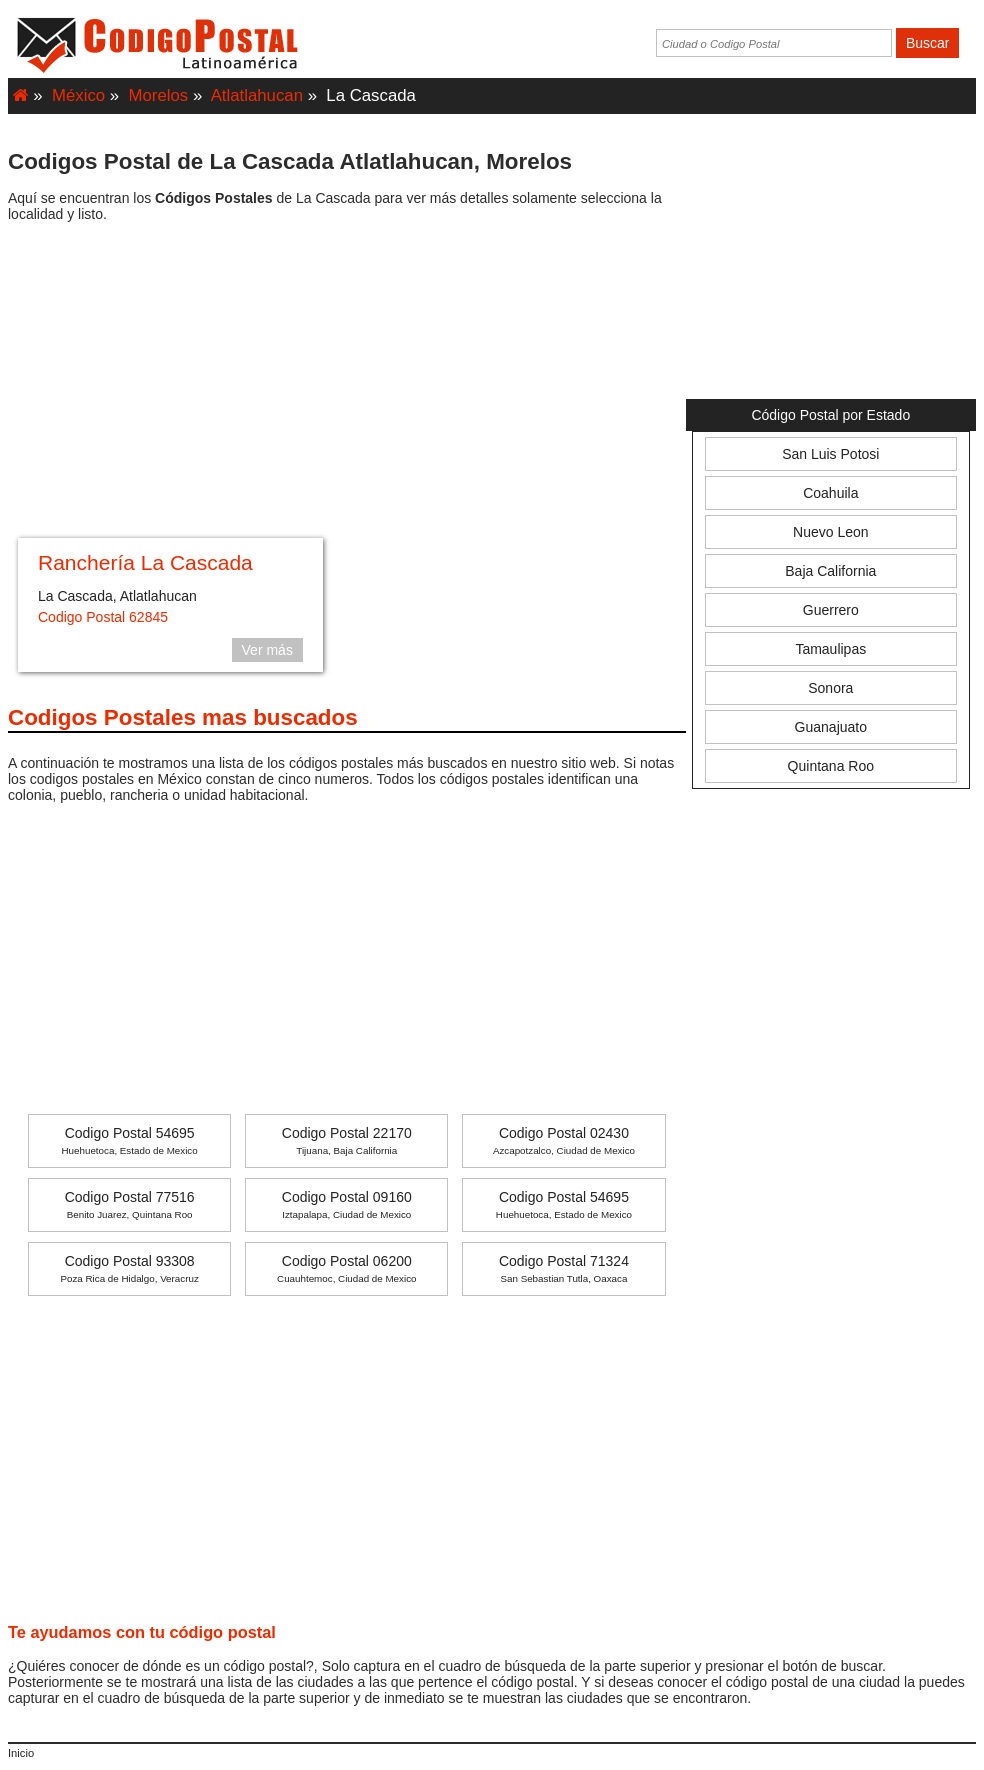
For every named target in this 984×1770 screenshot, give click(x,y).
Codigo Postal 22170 (347, 1140)
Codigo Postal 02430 (564, 1140)
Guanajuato (831, 727)
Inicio (21, 1753)
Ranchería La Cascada (145, 562)
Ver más (267, 650)
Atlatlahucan (257, 95)
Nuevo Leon (831, 532)
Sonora (830, 688)
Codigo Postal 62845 (103, 617)
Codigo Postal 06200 (346, 1268)
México (78, 95)
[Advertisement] (347, 383)
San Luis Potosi (830, 454)
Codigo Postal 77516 (130, 1204)
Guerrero (831, 610)
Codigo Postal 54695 (130, 1140)
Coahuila (830, 493)
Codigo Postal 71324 (564, 1268)
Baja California (830, 571)
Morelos (159, 95)
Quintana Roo (831, 766)
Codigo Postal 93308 (129, 1268)
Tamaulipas (830, 649)
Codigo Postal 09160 (347, 1204)
